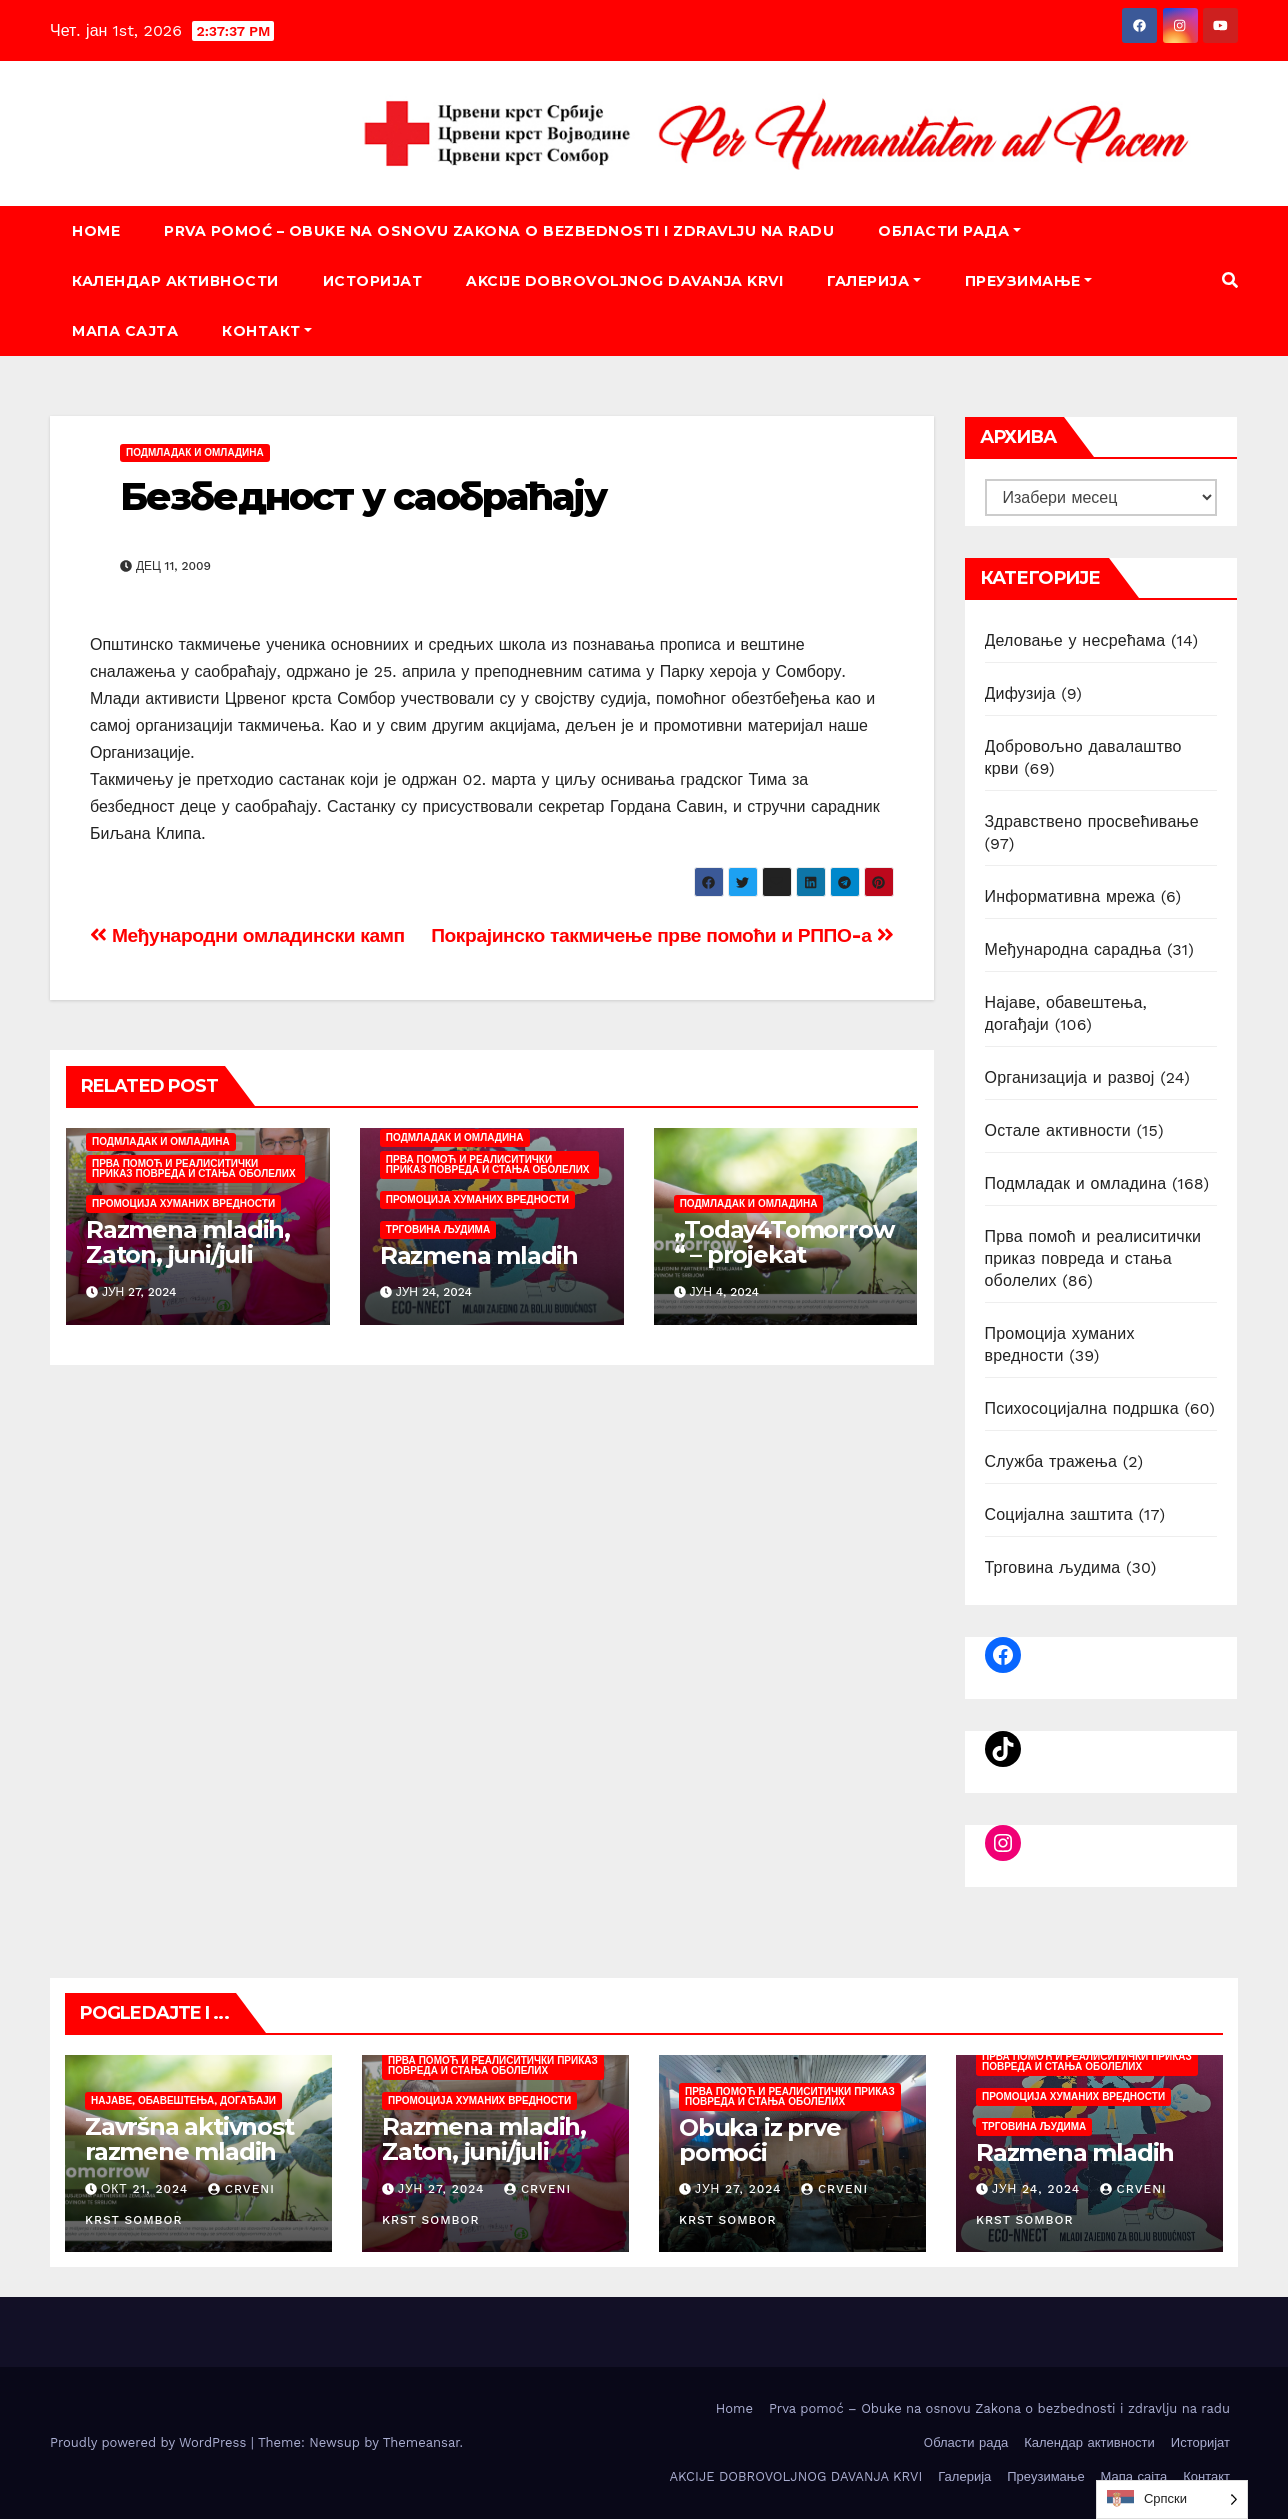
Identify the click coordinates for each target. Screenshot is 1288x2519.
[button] (1230, 280)
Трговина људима (438, 1229)
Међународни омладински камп (247, 935)
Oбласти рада (949, 231)
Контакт (267, 331)
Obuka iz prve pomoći (759, 2140)
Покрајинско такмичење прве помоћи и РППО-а (662, 935)
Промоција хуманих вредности (183, 1203)
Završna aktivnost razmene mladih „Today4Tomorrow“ (194, 2164)
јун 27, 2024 (441, 2189)
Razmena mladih (479, 1255)
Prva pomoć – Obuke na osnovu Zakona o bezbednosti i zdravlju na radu (499, 231)
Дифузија (1020, 693)
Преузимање (1029, 281)
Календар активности (175, 281)
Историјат (373, 281)
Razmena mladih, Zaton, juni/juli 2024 (188, 1254)
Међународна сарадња (1073, 949)
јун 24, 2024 (1036, 2189)
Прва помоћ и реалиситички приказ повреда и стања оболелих (194, 1168)
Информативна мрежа (1070, 896)
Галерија (874, 281)
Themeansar (421, 2442)
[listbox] (1172, 2499)
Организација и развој (1070, 1077)
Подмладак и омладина (195, 452)
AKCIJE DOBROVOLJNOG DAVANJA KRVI (624, 281)
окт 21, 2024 (144, 2189)
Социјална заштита (1059, 1514)
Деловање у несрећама (1075, 640)
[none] (1172, 2499)
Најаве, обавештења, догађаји (183, 2100)
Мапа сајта (125, 331)
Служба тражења (1051, 1461)
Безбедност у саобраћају (363, 496)
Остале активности (1058, 1130)
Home (96, 231)
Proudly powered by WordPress (150, 2442)
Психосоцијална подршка (1082, 1408)
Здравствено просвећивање (1092, 821)
